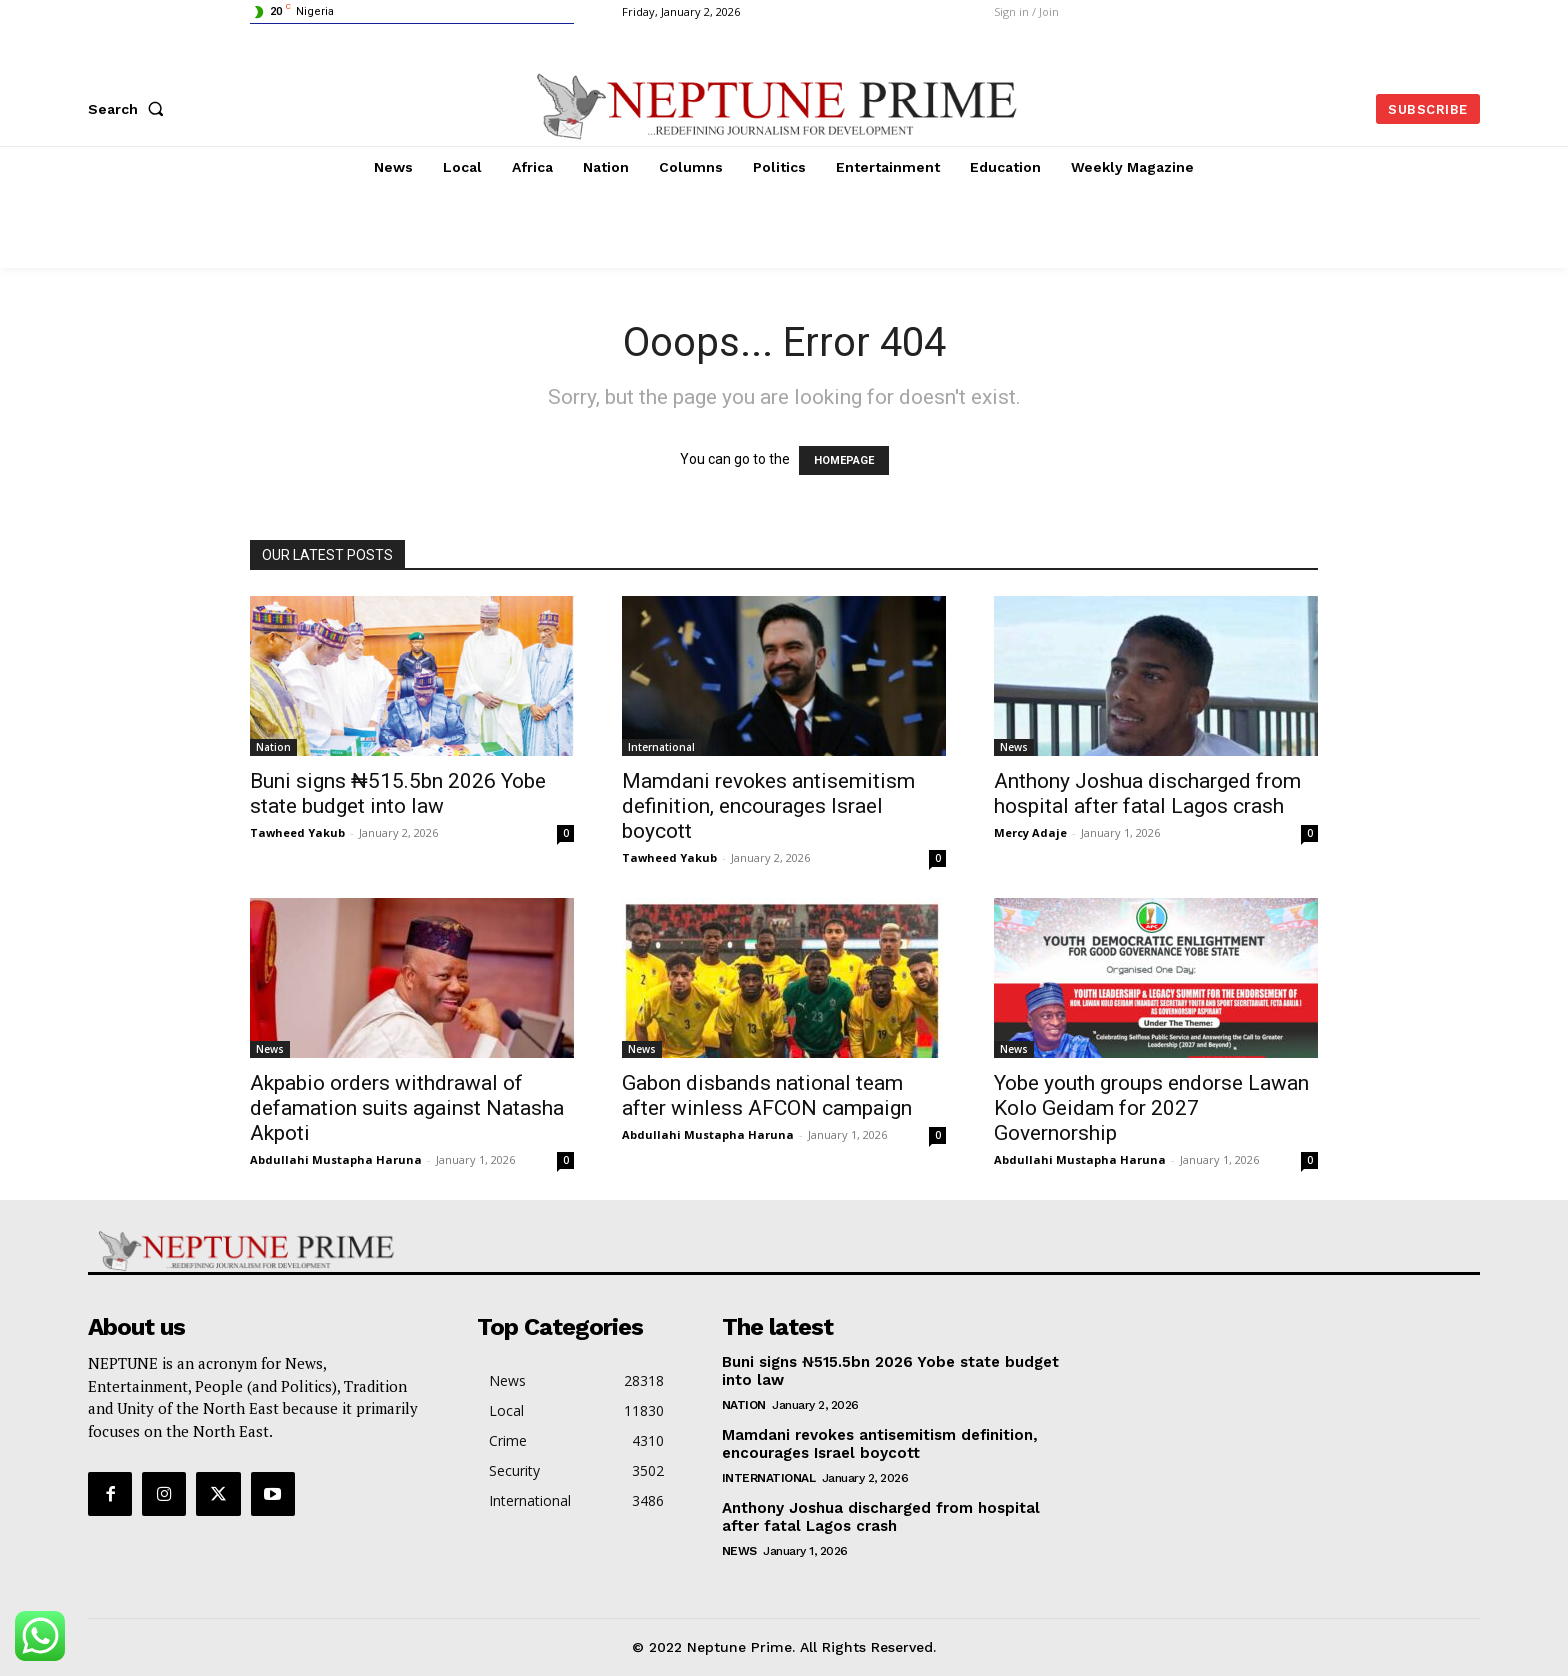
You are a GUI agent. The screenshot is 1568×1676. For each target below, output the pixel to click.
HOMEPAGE (844, 460)
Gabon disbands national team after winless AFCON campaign (767, 1095)
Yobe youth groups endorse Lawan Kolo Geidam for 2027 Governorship (1151, 1108)
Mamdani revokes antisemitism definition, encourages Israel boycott (768, 806)
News (1014, 747)
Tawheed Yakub (297, 832)
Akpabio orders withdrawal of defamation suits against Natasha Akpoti (407, 1108)
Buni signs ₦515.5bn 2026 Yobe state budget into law (398, 793)
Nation (273, 747)
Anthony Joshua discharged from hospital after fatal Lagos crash (1147, 793)
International (661, 747)
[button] (130, 109)
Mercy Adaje (1030, 832)
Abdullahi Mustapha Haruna (336, 1159)
